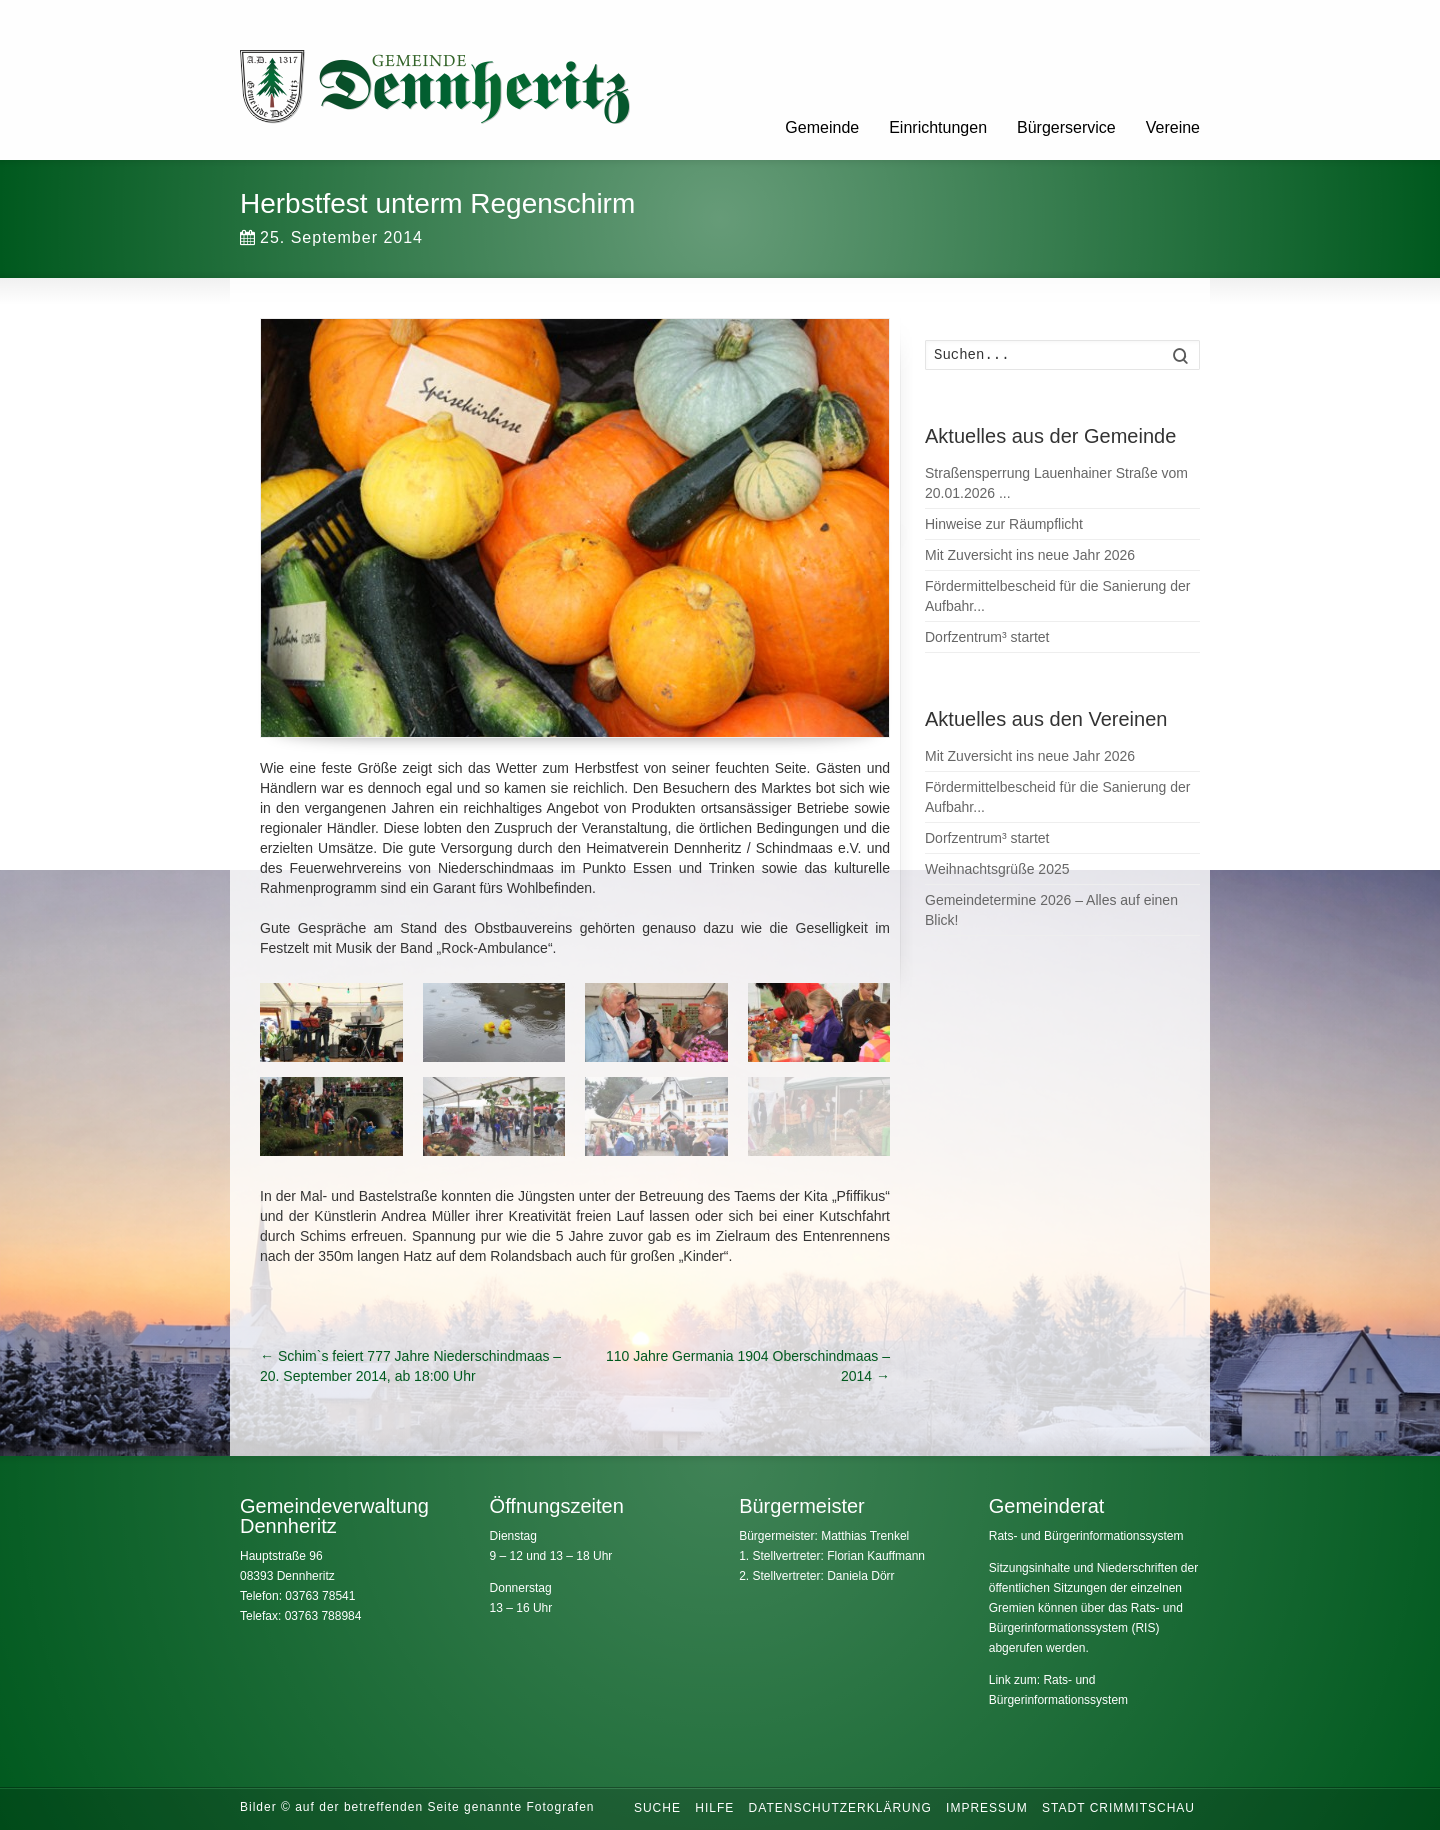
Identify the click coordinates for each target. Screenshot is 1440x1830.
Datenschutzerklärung (840, 1808)
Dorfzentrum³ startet (987, 637)
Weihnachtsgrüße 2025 (997, 869)
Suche (657, 1808)
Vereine (1173, 127)
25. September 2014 (331, 237)
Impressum (987, 1808)
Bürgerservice (1066, 127)
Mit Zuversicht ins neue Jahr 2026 (1030, 555)
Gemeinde (822, 127)
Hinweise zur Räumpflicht (1004, 524)
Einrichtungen (938, 127)
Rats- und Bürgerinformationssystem (1086, 1536)
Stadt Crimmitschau (1118, 1808)
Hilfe (714, 1808)
